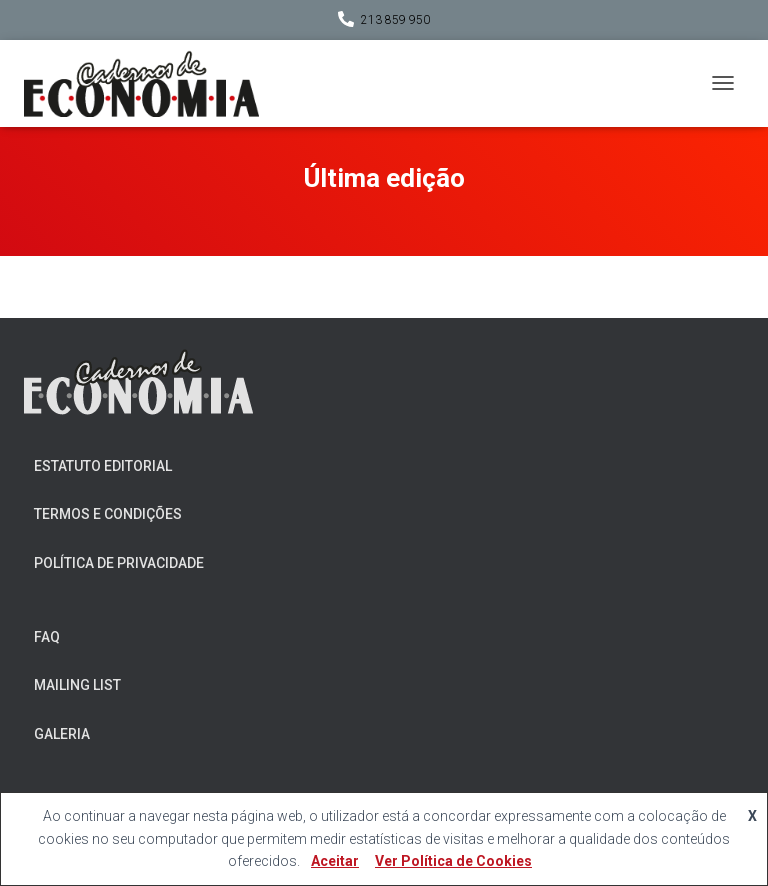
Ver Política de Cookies (453, 861)
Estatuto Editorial (103, 466)
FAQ (47, 637)
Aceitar (335, 861)
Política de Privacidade (119, 563)
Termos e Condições (108, 514)
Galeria (62, 734)
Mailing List (77, 685)
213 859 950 (395, 20)
